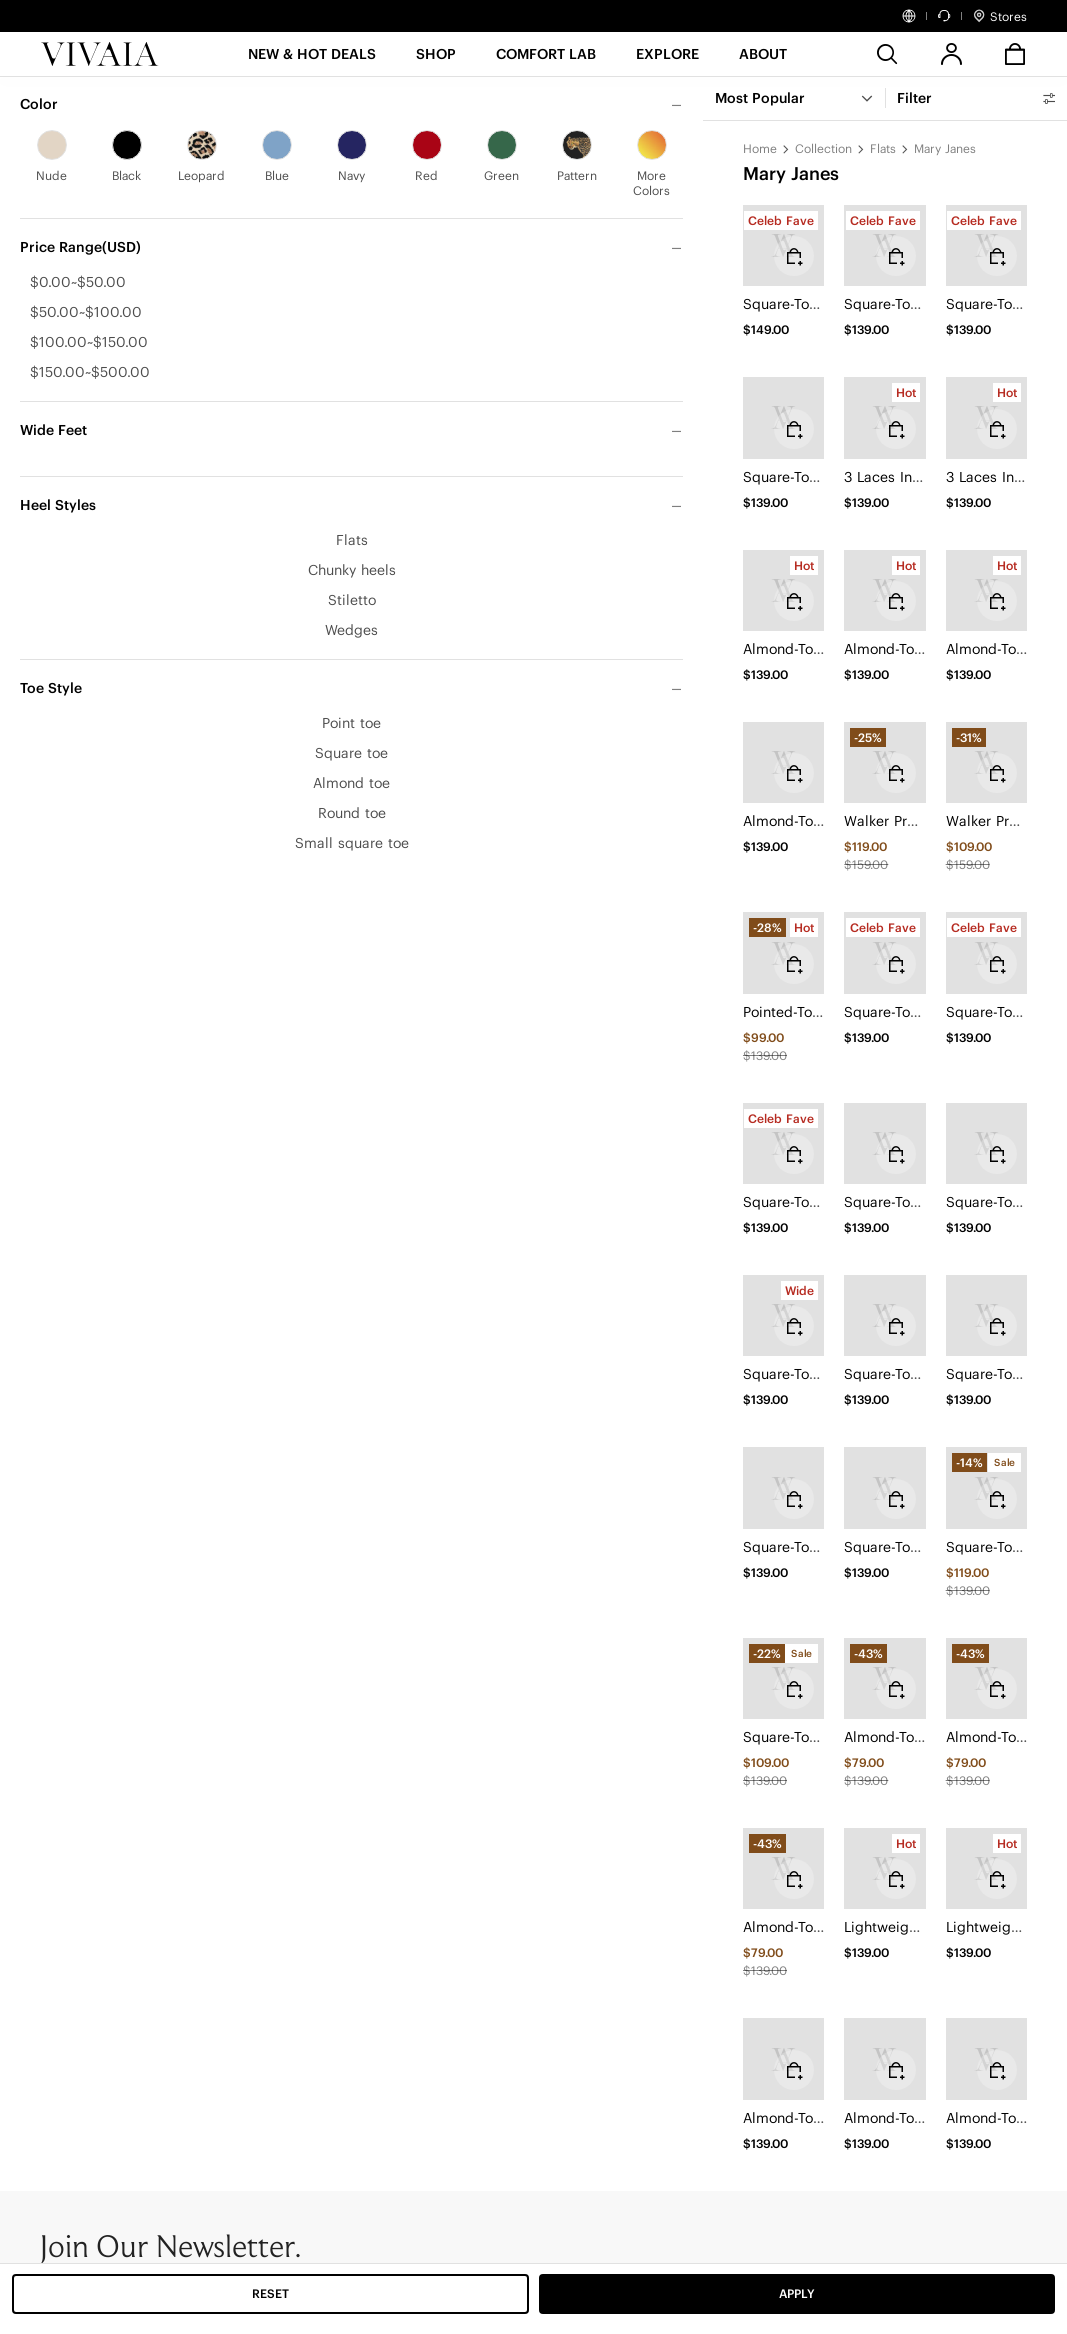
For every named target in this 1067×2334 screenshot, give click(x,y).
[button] (312, 60)
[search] (887, 54)
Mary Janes (945, 148)
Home (760, 148)
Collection (823, 148)
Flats (883, 148)
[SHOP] (436, 60)
